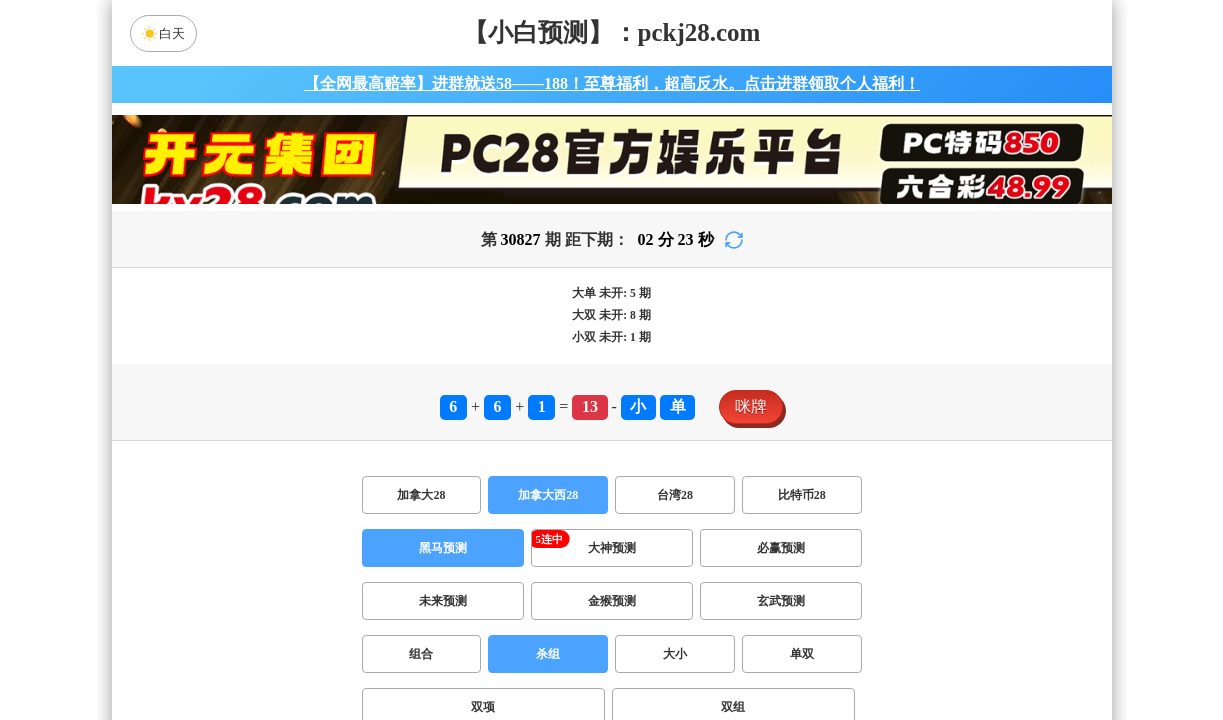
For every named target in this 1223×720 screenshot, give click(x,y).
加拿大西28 (548, 495)
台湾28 (675, 495)
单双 (802, 654)
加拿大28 (421, 495)
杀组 (548, 654)
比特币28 (802, 495)
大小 (675, 654)
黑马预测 (443, 548)
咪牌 (751, 406)
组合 (421, 654)
